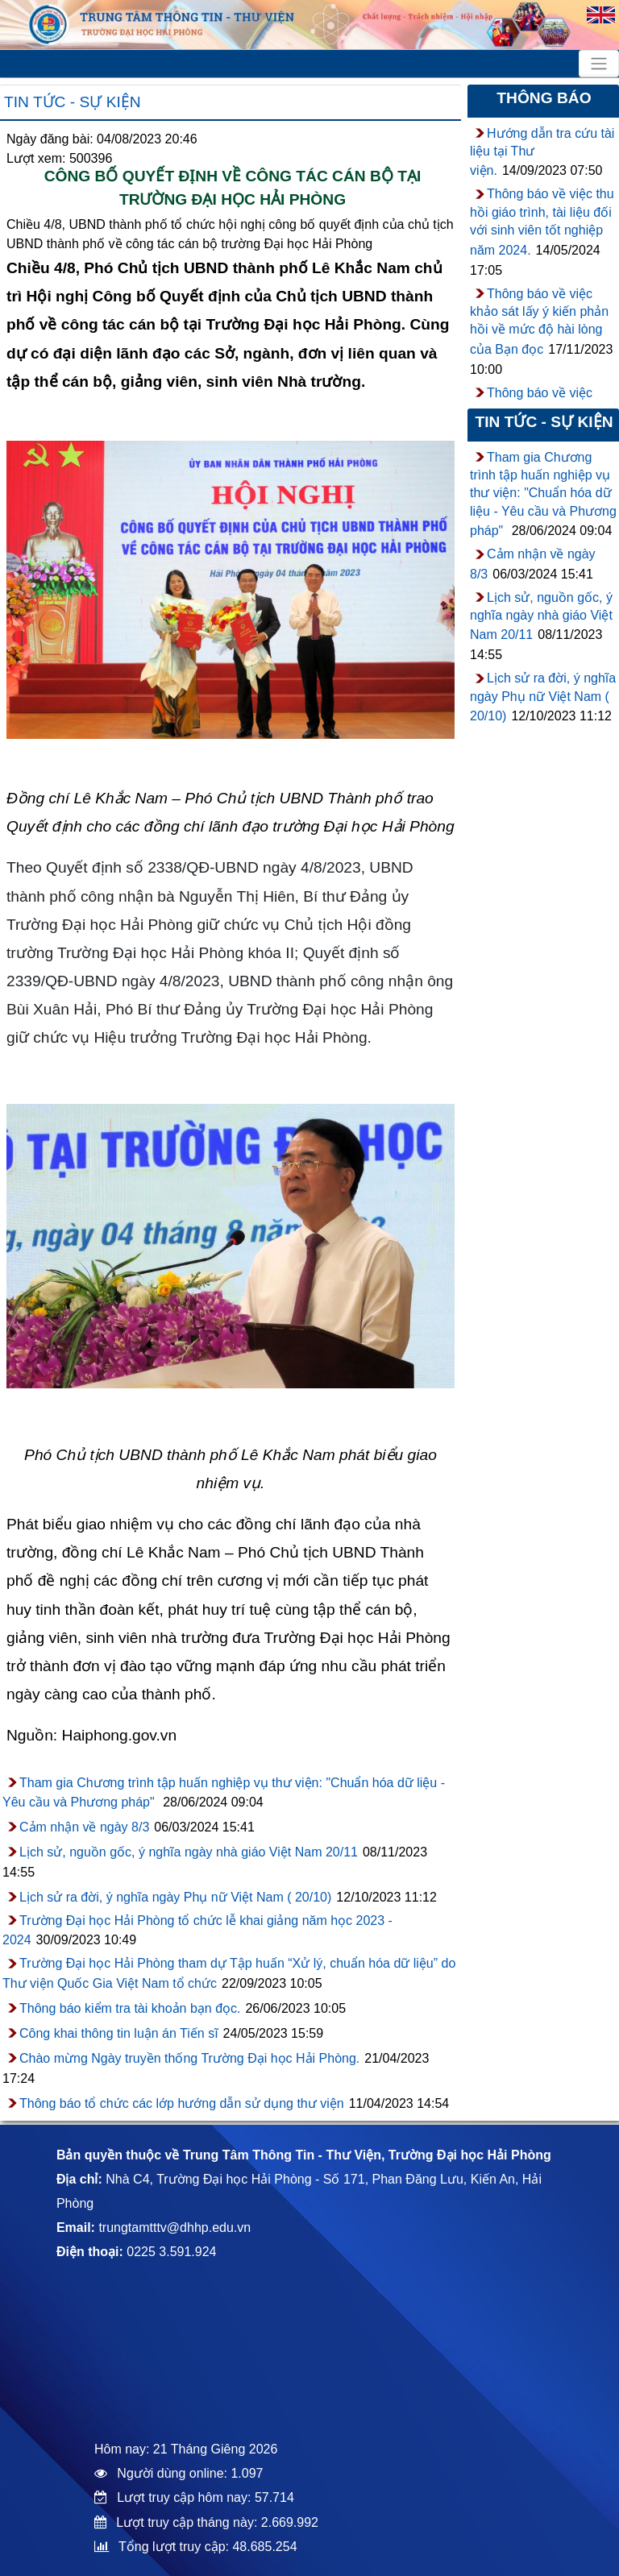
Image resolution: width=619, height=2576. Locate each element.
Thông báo (543, 97)
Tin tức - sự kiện (72, 101)
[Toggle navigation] (599, 63)
